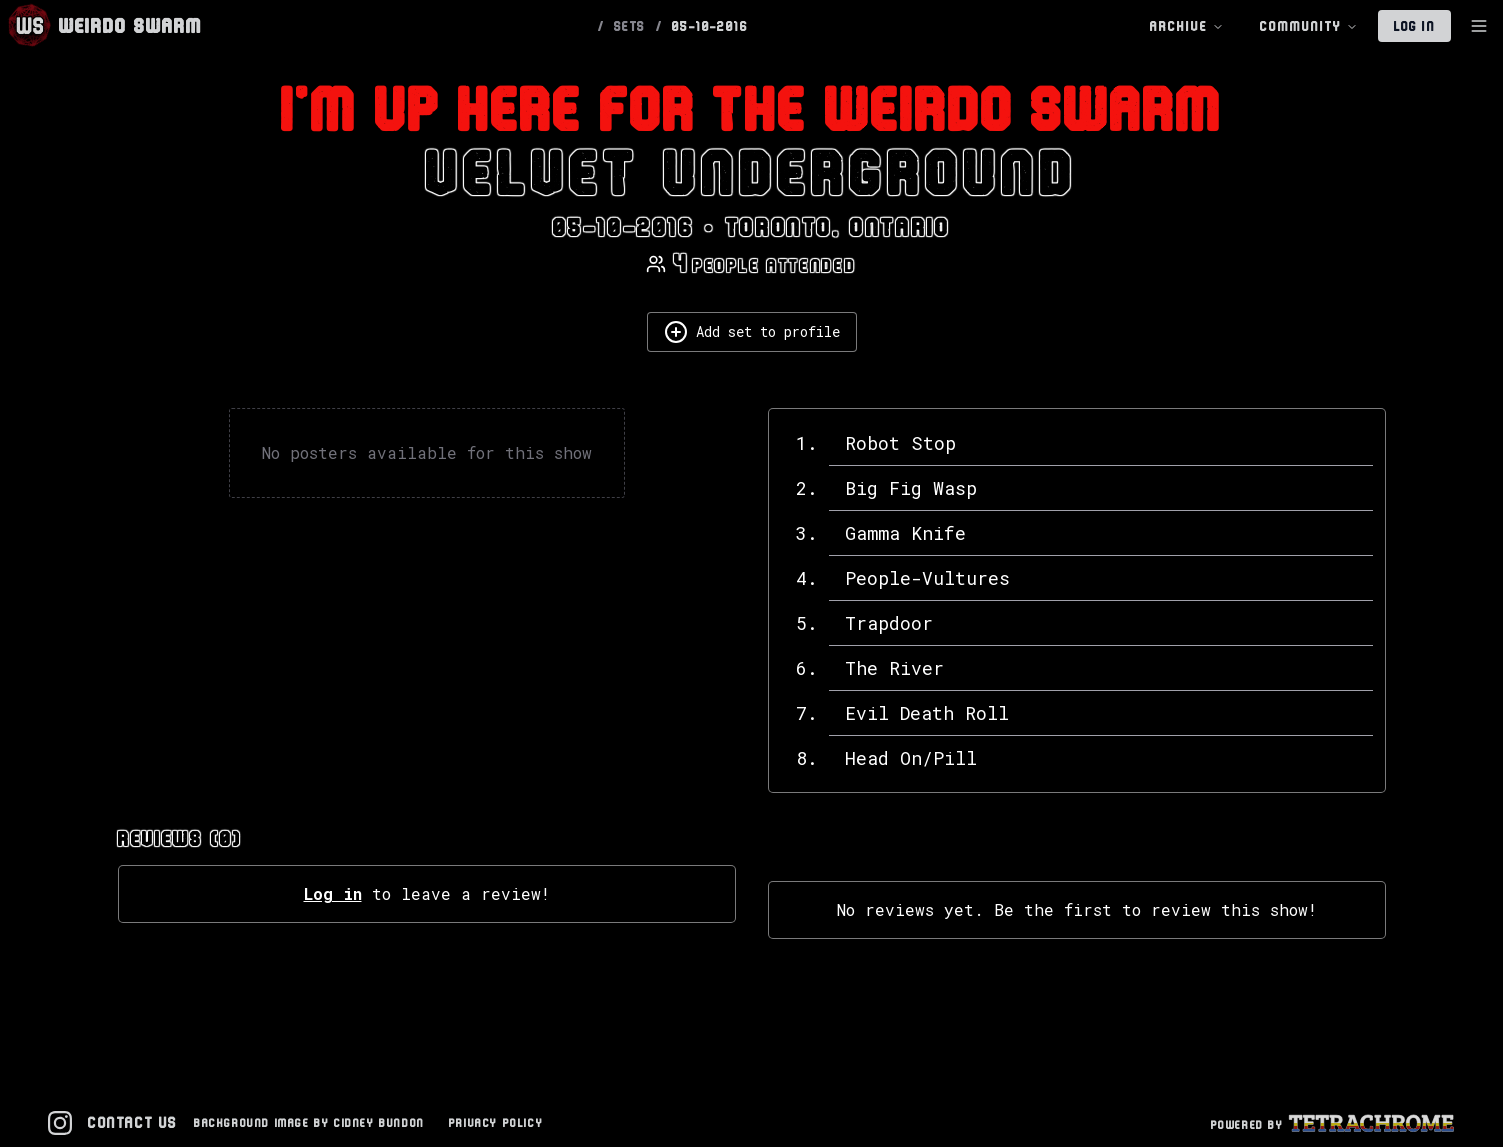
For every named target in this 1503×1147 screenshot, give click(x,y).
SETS (630, 26)
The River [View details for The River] (894, 668)
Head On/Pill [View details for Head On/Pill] (911, 758)
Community (1309, 26)
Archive (1187, 26)
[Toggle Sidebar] (1479, 26)
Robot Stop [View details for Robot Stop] (900, 443)
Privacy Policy (496, 1122)
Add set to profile (752, 332)
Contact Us (133, 1122)
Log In (1414, 26)
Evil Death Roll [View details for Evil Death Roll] (927, 713)
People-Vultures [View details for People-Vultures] (927, 578)
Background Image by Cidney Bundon (309, 1122)
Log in (333, 893)
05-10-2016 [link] (710, 26)
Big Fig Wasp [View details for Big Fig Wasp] (911, 488)
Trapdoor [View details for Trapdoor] (889, 623)
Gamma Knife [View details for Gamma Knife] (905, 533)
